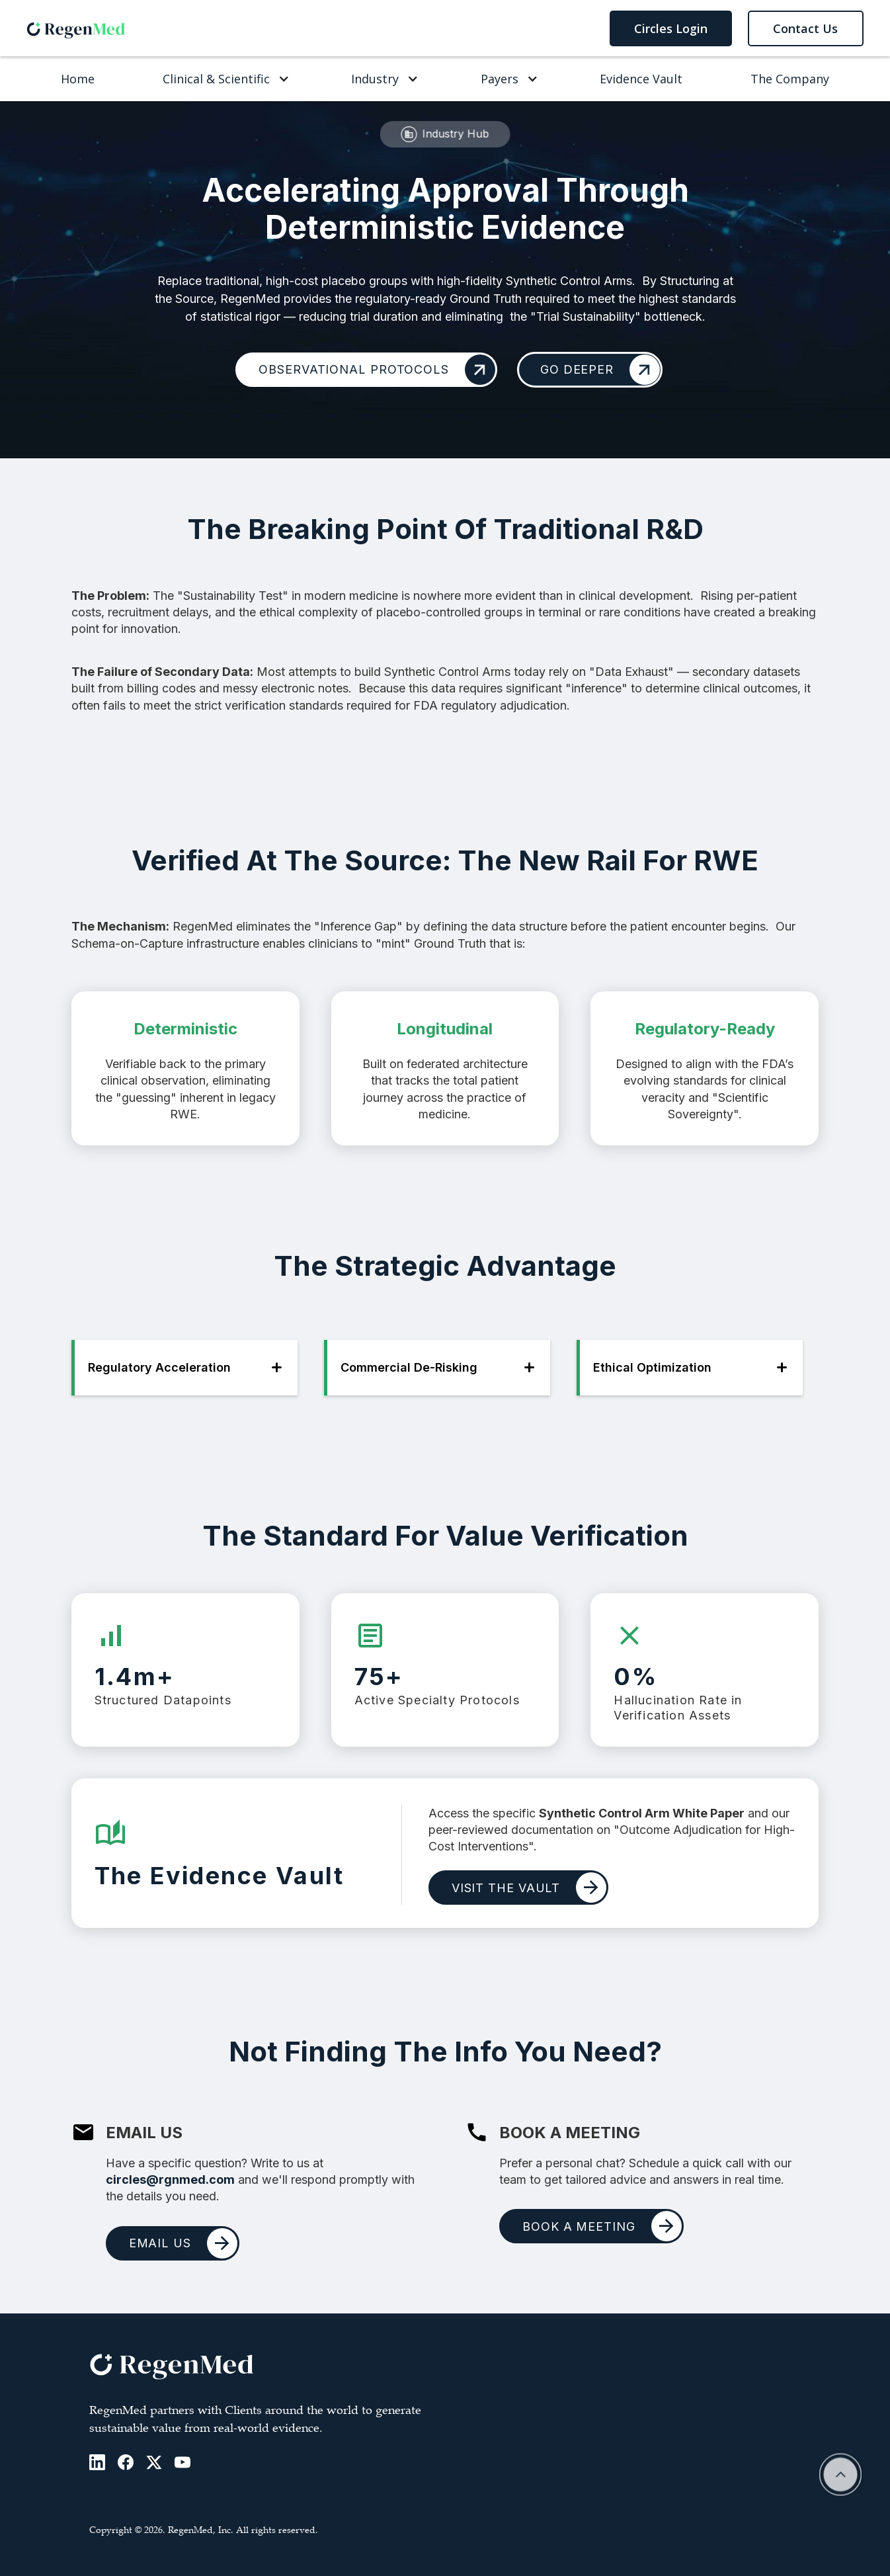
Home (78, 79)
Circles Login (671, 28)
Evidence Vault (641, 79)
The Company (789, 79)
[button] (222, 78)
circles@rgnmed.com (170, 2179)
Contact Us (805, 28)
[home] (76, 27)
